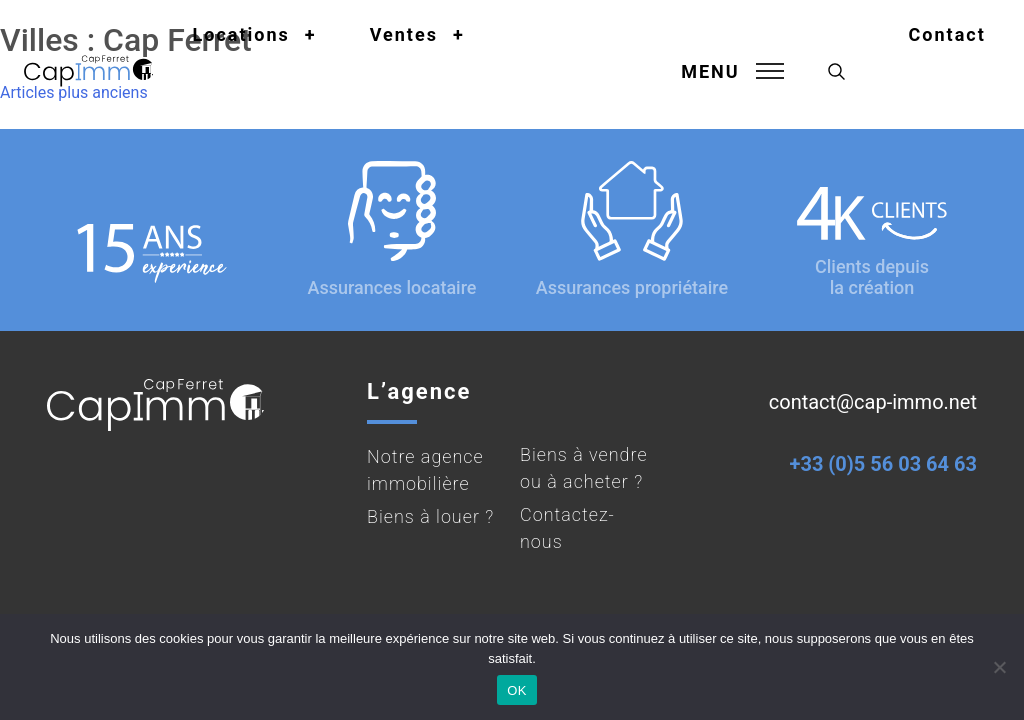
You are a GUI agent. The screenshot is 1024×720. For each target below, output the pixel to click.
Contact (947, 34)
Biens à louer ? (430, 516)
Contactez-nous (567, 528)
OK (516, 690)
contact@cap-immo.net (873, 402)
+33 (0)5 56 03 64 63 (883, 464)
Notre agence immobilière (425, 470)
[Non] (999, 667)
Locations (241, 34)
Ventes (404, 34)
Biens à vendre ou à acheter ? (584, 468)
